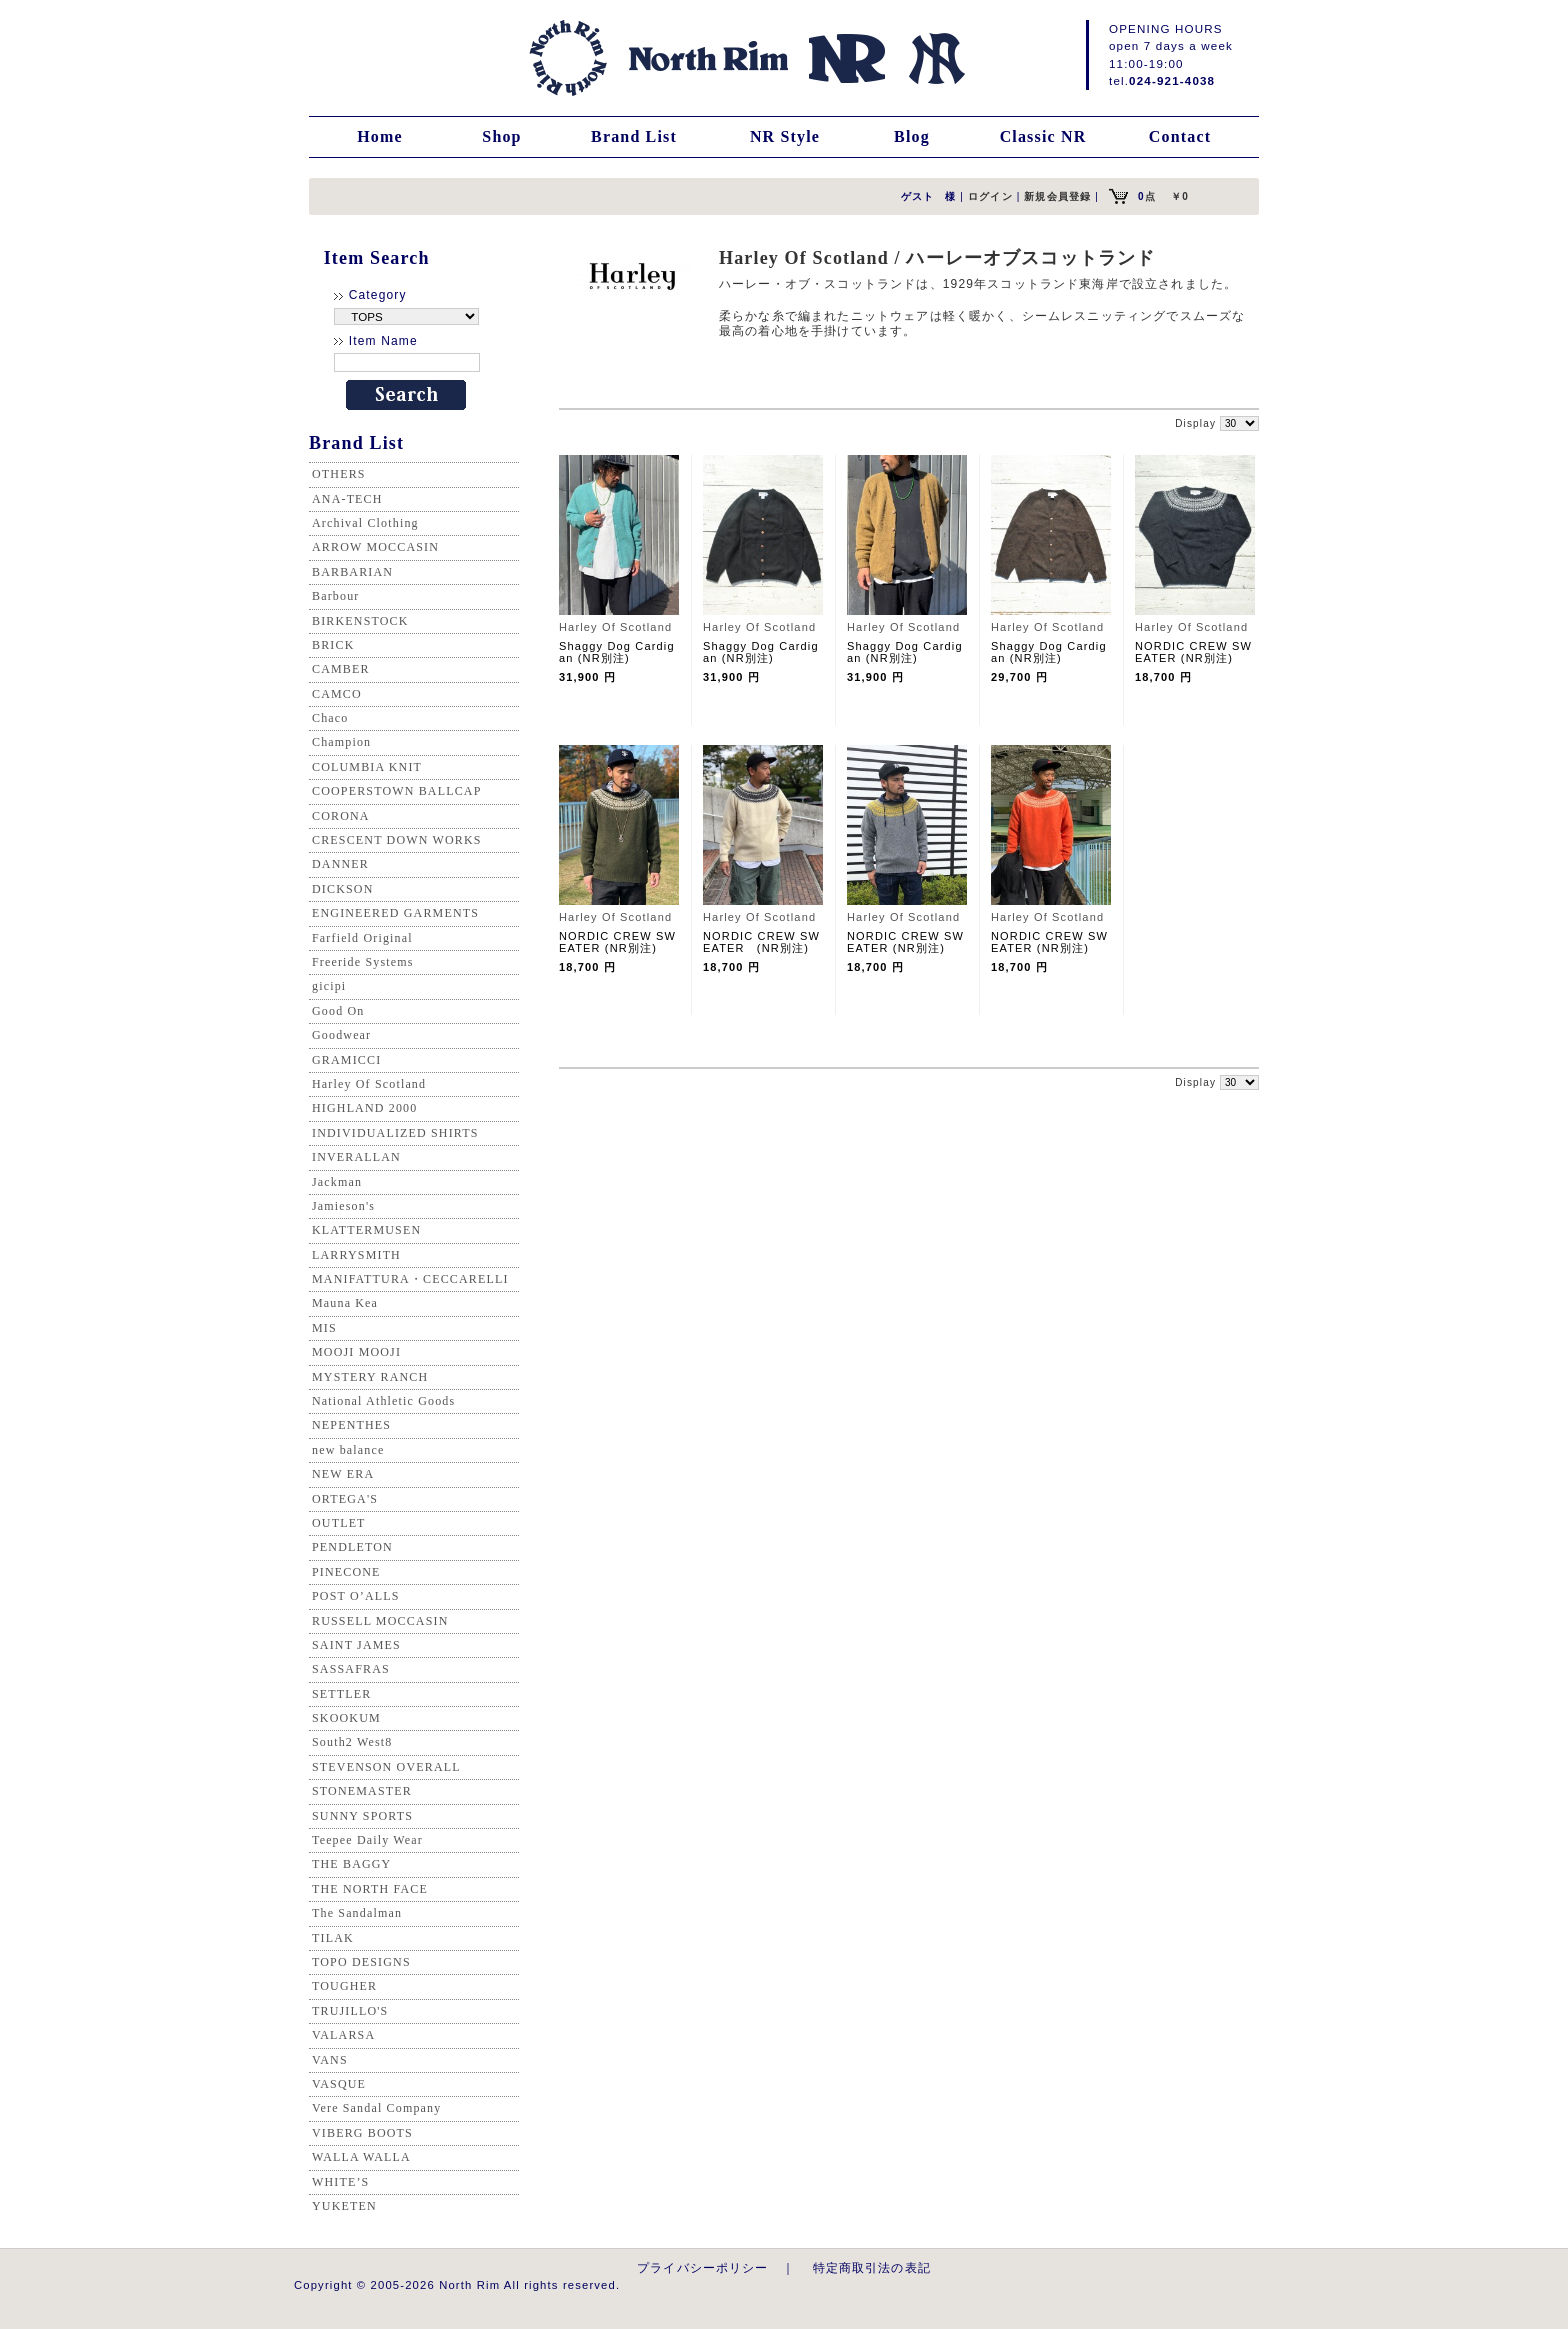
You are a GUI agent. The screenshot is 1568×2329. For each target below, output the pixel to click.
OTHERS (339, 474)
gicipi (329, 986)
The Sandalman (357, 1913)
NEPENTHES (351, 1425)
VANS (330, 2060)
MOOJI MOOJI (356, 1352)
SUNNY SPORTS (362, 1816)
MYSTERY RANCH (370, 1377)
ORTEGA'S (345, 1499)
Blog (912, 136)
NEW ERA (343, 1474)
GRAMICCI (346, 1060)
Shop (501, 136)
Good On (338, 1011)
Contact (1180, 136)
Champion (341, 742)
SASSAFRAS (351, 1669)
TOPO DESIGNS (361, 1962)
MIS (324, 1328)
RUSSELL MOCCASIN (380, 1621)
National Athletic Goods (383, 1401)
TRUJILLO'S (350, 2011)
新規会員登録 (1057, 196)
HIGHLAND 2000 (364, 1108)
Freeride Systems (363, 962)
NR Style (785, 136)
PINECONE (346, 1572)
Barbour (335, 596)
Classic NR (1043, 136)
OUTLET (339, 1523)
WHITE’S (340, 2182)
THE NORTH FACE (370, 1889)
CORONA (341, 816)
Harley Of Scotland (369, 1084)
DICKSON (342, 889)
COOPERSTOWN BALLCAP (397, 791)
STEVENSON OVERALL (386, 1767)
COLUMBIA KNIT (367, 767)
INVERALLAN (356, 1157)
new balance (348, 1450)
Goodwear (341, 1035)
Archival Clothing (365, 523)
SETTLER (341, 1694)
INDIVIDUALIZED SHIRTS (395, 1133)
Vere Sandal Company (376, 2108)
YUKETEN (344, 2206)
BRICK (333, 645)
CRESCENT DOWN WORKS (397, 840)
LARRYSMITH (356, 1255)
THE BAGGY (351, 1864)
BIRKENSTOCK (360, 621)
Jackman (337, 1182)
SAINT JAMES (356, 1645)
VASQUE (339, 2084)
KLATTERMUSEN (366, 1230)
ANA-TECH (347, 499)
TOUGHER (344, 1986)
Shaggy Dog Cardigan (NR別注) (617, 652)
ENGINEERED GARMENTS (395, 913)
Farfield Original (362, 938)
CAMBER (341, 669)
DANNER (340, 864)
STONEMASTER (362, 1791)
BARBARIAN (352, 572)
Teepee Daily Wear (367, 1840)
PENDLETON (352, 1547)
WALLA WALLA (361, 2157)
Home (380, 136)
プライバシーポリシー (703, 2267)
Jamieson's (343, 1206)
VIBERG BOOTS (362, 2133)
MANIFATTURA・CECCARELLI (410, 1279)
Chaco (330, 718)
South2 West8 (352, 1742)
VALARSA (343, 2035)
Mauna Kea (345, 1303)
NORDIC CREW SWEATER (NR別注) (1193, 652)
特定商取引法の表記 (872, 2267)
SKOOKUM (346, 1718)
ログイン (990, 196)
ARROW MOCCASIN (375, 547)
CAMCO (337, 694)
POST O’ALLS (356, 1596)
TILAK (333, 1938)
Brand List (634, 136)
